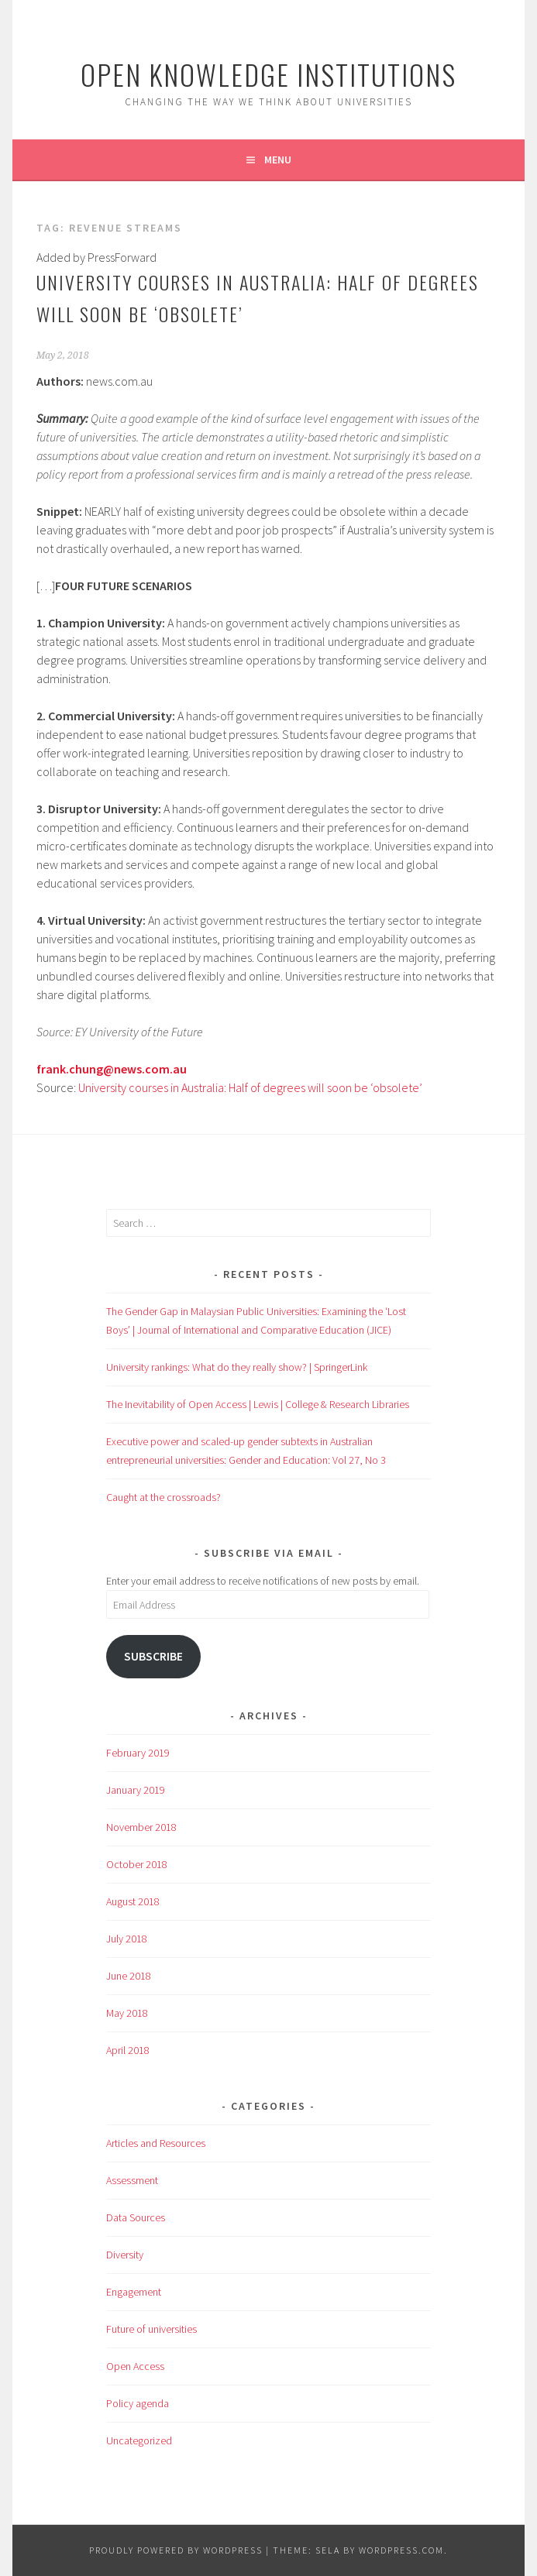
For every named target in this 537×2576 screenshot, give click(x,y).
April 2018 (128, 2050)
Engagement (133, 2292)
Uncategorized (139, 2440)
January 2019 (135, 1790)
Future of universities (151, 2329)
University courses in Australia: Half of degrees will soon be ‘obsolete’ (250, 1087)
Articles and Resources (155, 2143)
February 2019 (138, 1753)
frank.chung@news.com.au (111, 1069)
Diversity (124, 2255)
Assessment (132, 2180)
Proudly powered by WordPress (176, 2550)
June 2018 (128, 1976)
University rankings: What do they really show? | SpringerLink (236, 1367)
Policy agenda (137, 2403)
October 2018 (136, 1864)
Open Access (135, 2366)
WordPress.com (401, 2550)
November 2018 (141, 1827)
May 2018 (127, 2013)
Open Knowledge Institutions (268, 73)
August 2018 (133, 1901)
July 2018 (126, 1939)
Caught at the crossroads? (163, 1497)
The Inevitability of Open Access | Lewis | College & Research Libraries (257, 1404)
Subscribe (153, 1656)
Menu (277, 160)
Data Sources (135, 2217)
